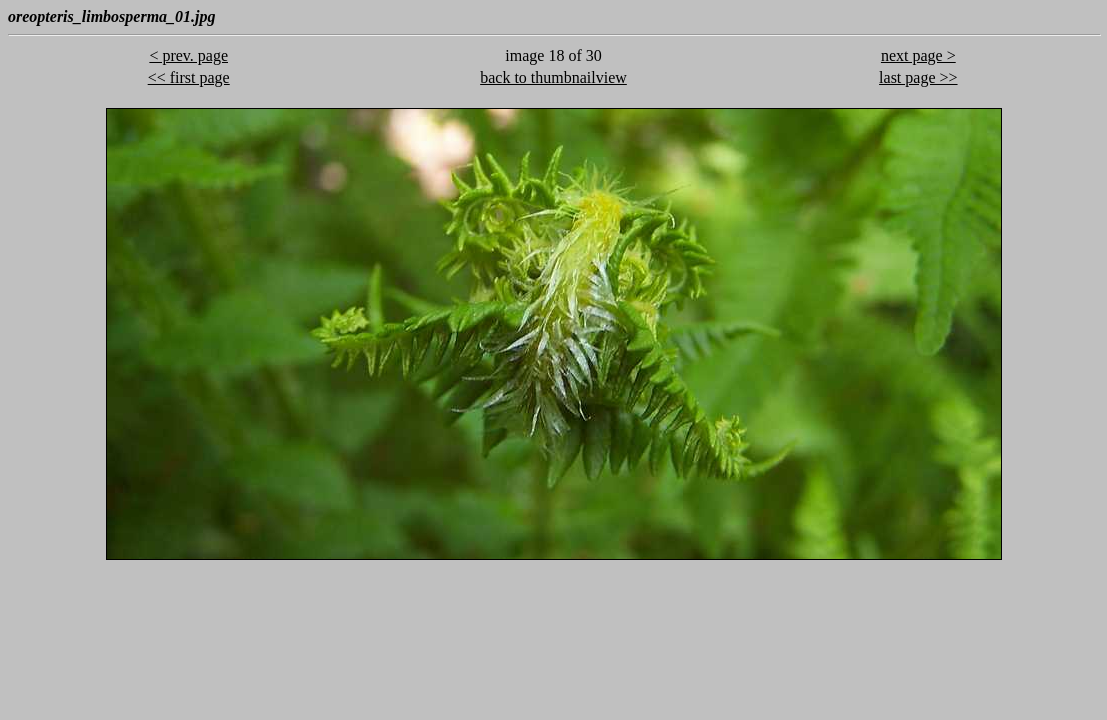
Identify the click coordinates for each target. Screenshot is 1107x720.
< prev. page (188, 55)
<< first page (189, 77)
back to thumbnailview (553, 77)
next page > (918, 55)
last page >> (918, 77)
